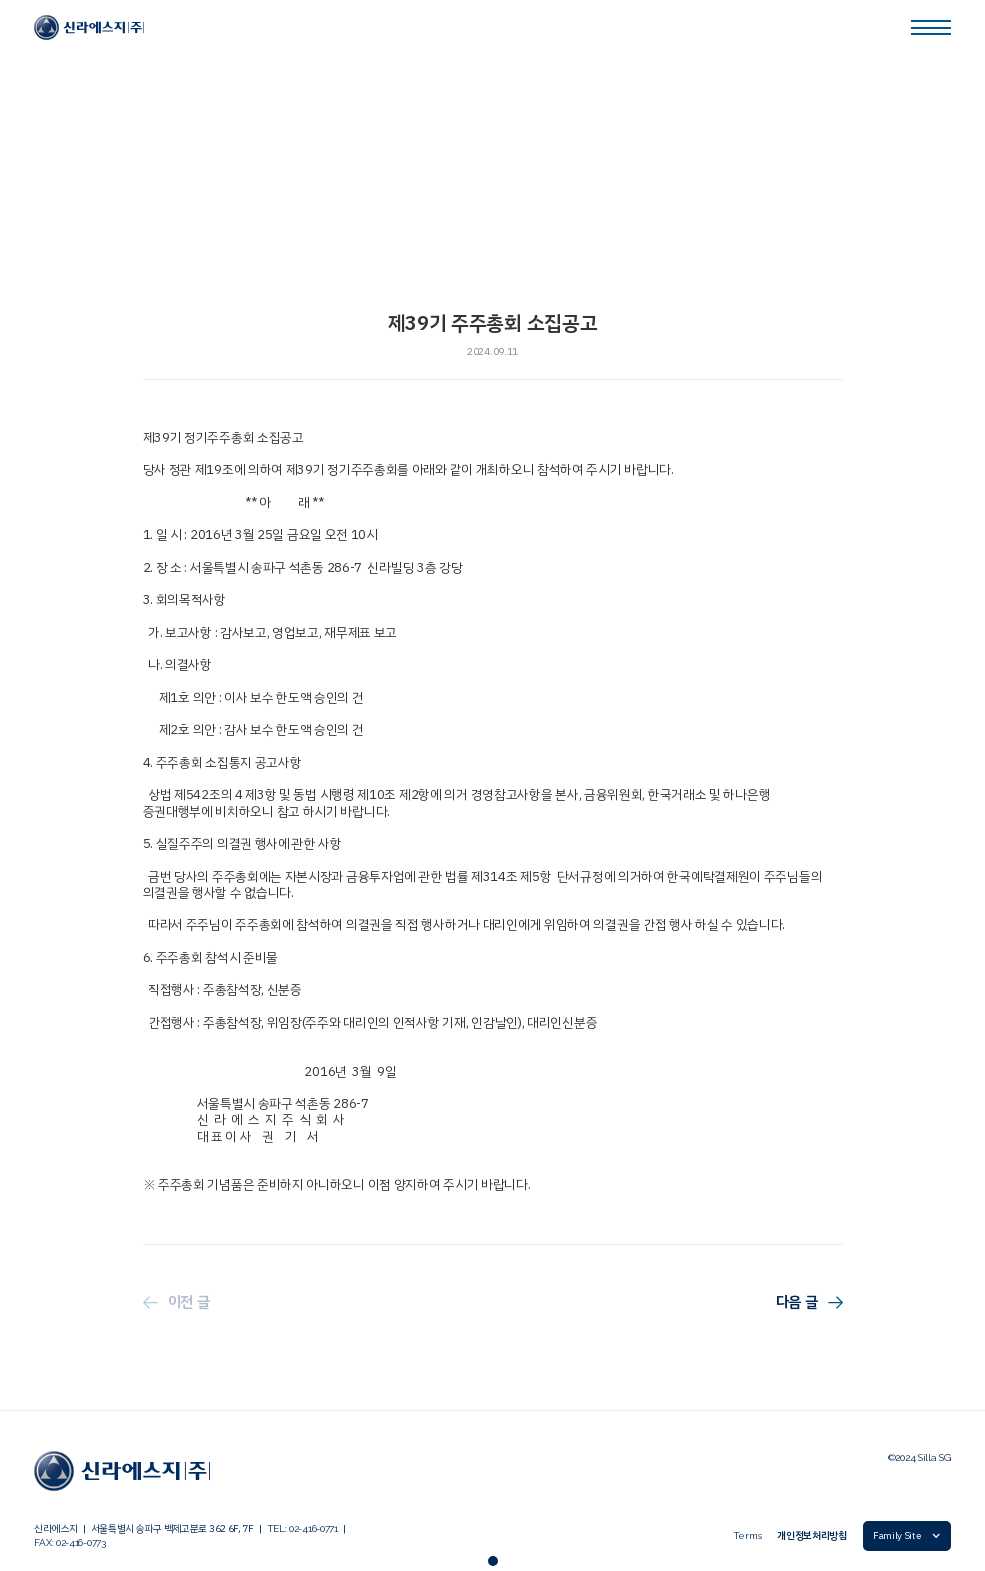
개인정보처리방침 (812, 1536)
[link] (89, 27)
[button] (907, 1536)
